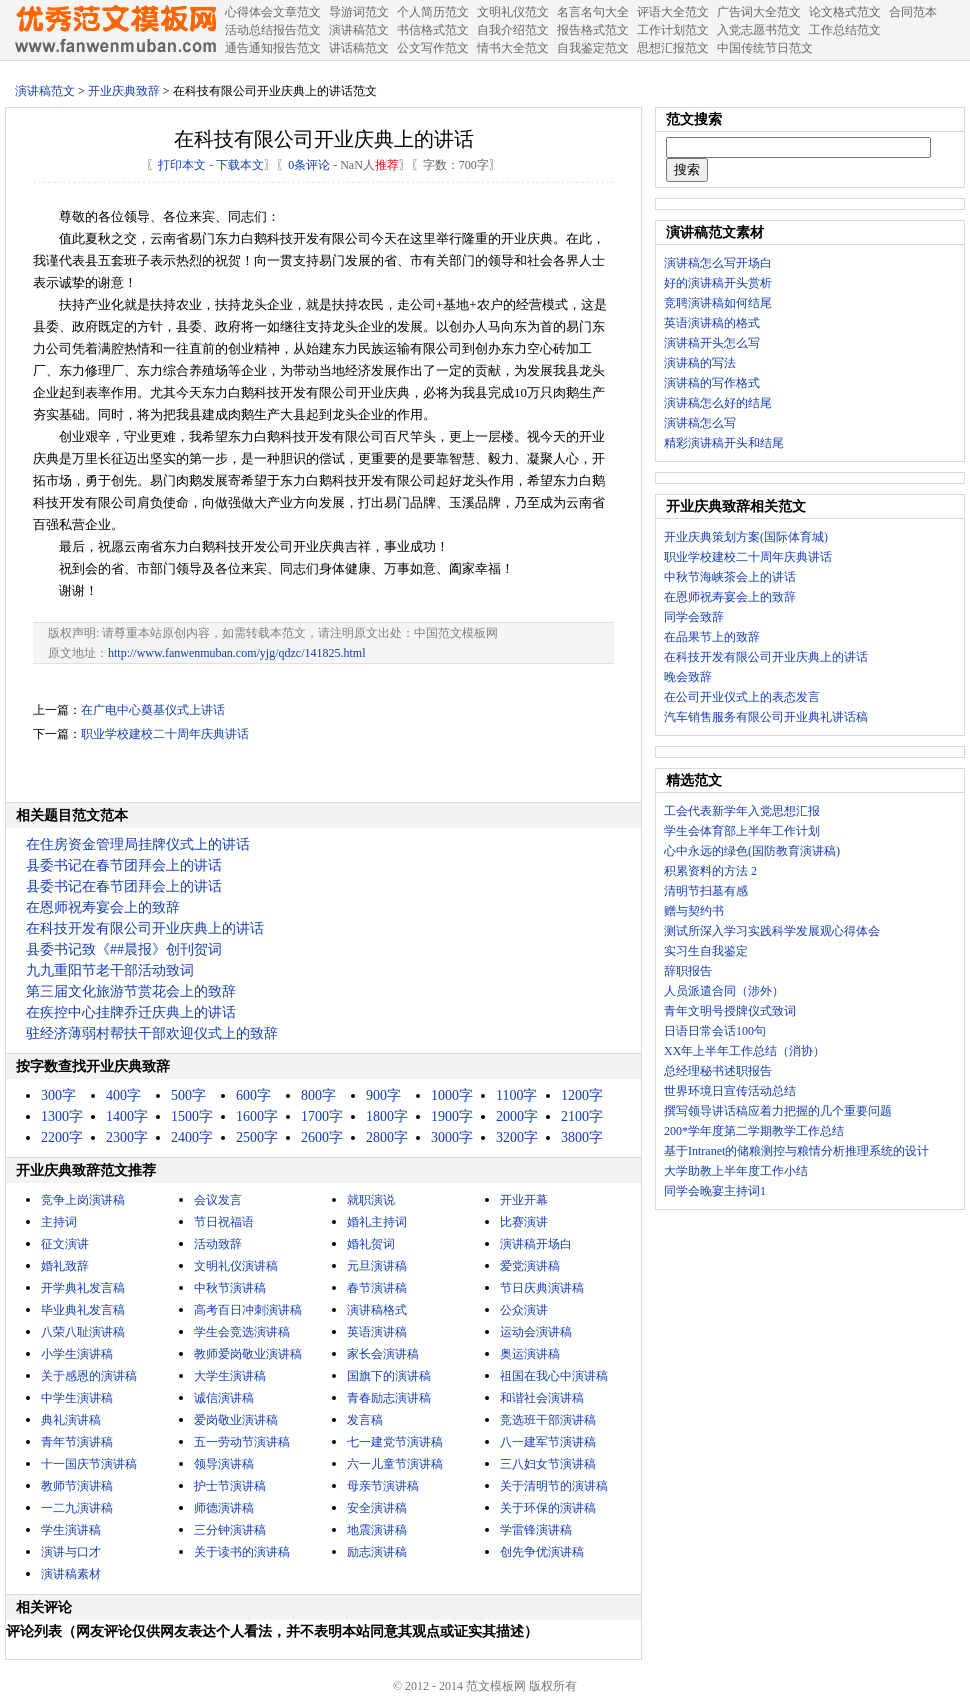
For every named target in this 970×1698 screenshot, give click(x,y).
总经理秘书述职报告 (718, 1071)
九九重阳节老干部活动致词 (110, 970)
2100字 (582, 1116)
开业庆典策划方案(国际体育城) (746, 537)
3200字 (517, 1137)
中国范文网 (115, 30)
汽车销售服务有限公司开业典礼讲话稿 (766, 717)
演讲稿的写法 (700, 363)
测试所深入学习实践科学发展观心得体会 (772, 931)
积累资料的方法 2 (710, 871)
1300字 (62, 1116)
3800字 (582, 1137)
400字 (123, 1095)
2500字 (257, 1137)
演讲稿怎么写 (700, 423)
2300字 (127, 1137)
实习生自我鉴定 (706, 951)
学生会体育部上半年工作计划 (742, 831)
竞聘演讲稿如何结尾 (718, 303)
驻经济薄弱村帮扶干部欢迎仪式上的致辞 (152, 1033)
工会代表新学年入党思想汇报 (742, 811)
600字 (253, 1095)
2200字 (62, 1137)
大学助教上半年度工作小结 (736, 1171)
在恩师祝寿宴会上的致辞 (103, 907)
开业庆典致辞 (124, 91)
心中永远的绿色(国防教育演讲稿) (752, 851)
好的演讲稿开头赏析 (718, 283)
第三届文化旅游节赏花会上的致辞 (131, 991)
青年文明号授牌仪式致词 (730, 1011)
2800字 (387, 1137)
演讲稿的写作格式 (712, 383)
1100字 (516, 1095)
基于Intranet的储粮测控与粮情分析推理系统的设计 (796, 1151)
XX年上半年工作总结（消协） (744, 1051)
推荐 (387, 165)
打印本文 (182, 165)
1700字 (322, 1116)
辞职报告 (688, 971)
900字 (383, 1095)
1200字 (582, 1095)
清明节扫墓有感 (706, 891)
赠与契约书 (694, 911)
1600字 (257, 1116)
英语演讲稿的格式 (712, 323)
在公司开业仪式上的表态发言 (742, 697)
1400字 (127, 1116)
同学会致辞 (694, 617)
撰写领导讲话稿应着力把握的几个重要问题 (778, 1111)
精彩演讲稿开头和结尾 (724, 443)
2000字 (517, 1116)
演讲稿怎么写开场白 (718, 263)
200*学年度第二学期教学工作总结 (754, 1131)
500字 (188, 1095)
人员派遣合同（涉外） (724, 991)
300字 (58, 1095)
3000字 (452, 1137)
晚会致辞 (688, 677)
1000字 (452, 1095)
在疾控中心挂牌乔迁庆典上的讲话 (131, 1012)
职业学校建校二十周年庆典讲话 (165, 734)
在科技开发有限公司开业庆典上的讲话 (145, 928)
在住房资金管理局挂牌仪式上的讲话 (138, 844)
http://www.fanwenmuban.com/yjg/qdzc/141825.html (237, 653)
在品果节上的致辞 (712, 637)
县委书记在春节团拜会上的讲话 (124, 865)
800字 (318, 1095)
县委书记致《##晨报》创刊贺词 (124, 949)
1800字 (387, 1116)
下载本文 (240, 165)
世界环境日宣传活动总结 (730, 1091)
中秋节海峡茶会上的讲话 (730, 577)
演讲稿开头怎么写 (712, 343)
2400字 (192, 1137)
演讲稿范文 (45, 91)
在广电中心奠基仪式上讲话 (153, 710)
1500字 (192, 1116)
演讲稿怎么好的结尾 (718, 403)
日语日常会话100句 (715, 1031)
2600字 (322, 1137)
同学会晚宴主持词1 (715, 1191)
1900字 (452, 1116)
